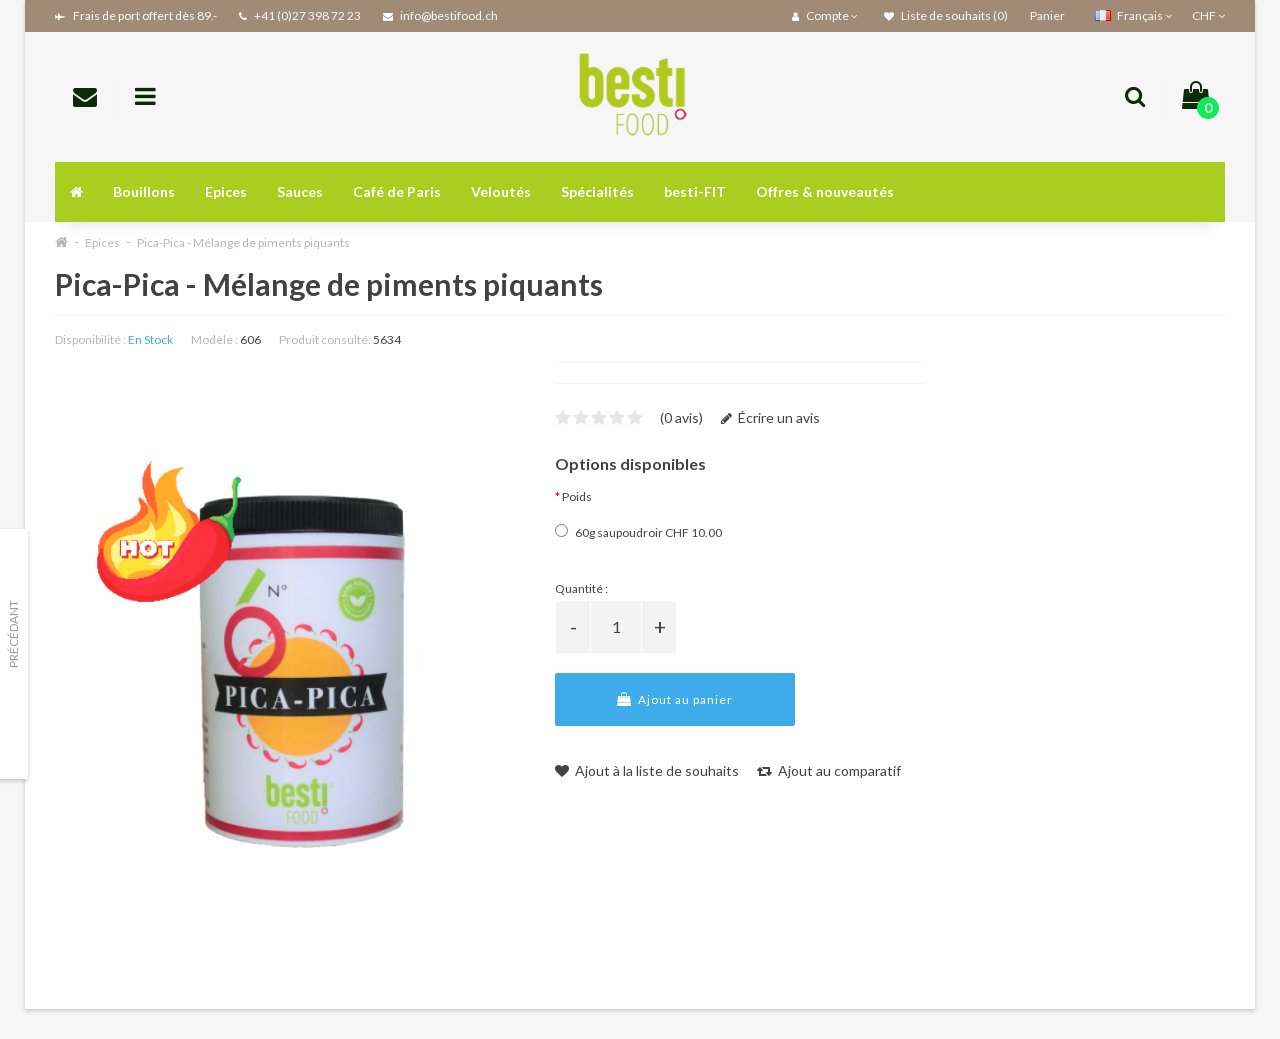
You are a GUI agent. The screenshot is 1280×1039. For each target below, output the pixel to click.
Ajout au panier (675, 699)
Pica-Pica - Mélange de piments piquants (243, 242)
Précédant (13, 634)
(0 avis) (681, 417)
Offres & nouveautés (825, 191)
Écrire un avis (770, 417)
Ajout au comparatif (829, 770)
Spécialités (597, 191)
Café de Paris (397, 191)
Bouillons (144, 191)
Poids (577, 496)
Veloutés (501, 191)
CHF (1208, 15)
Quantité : (581, 588)
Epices (226, 191)
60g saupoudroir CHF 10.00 (638, 532)
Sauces (300, 191)
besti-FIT (695, 191)
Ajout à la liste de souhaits (647, 770)
